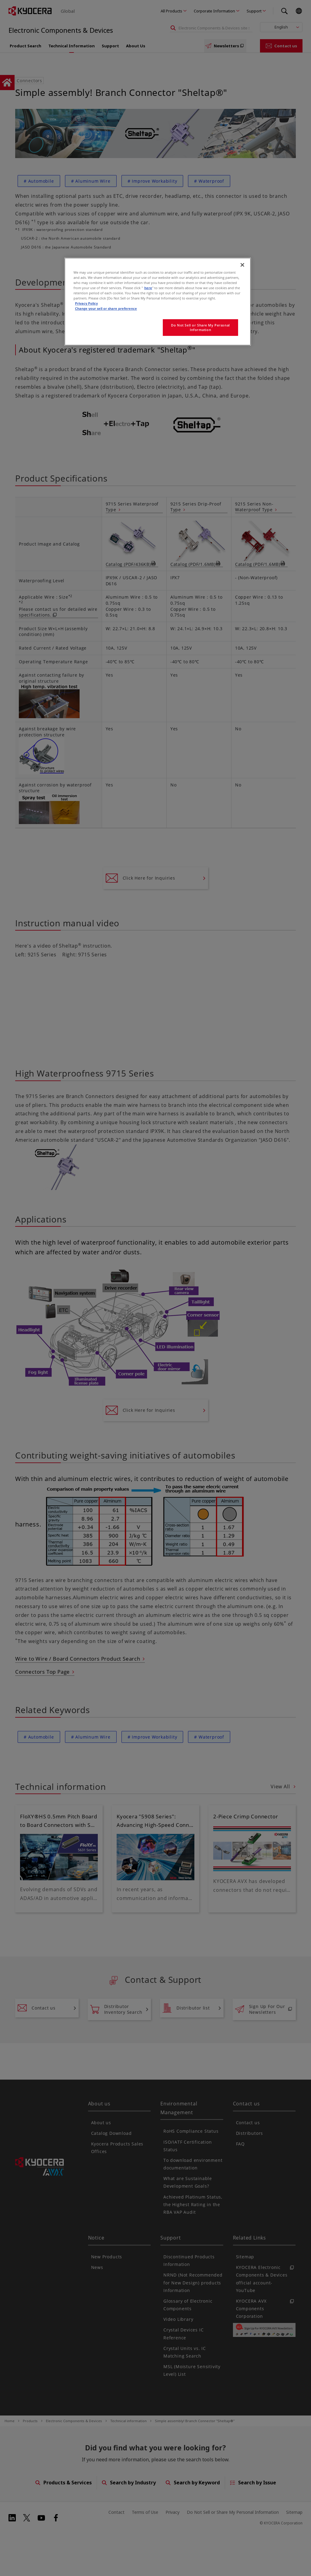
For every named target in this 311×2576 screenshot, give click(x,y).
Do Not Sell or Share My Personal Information (200, 327)
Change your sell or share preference (106, 308)
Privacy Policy (86, 303)
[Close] (242, 265)
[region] (157, 302)
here (148, 288)
